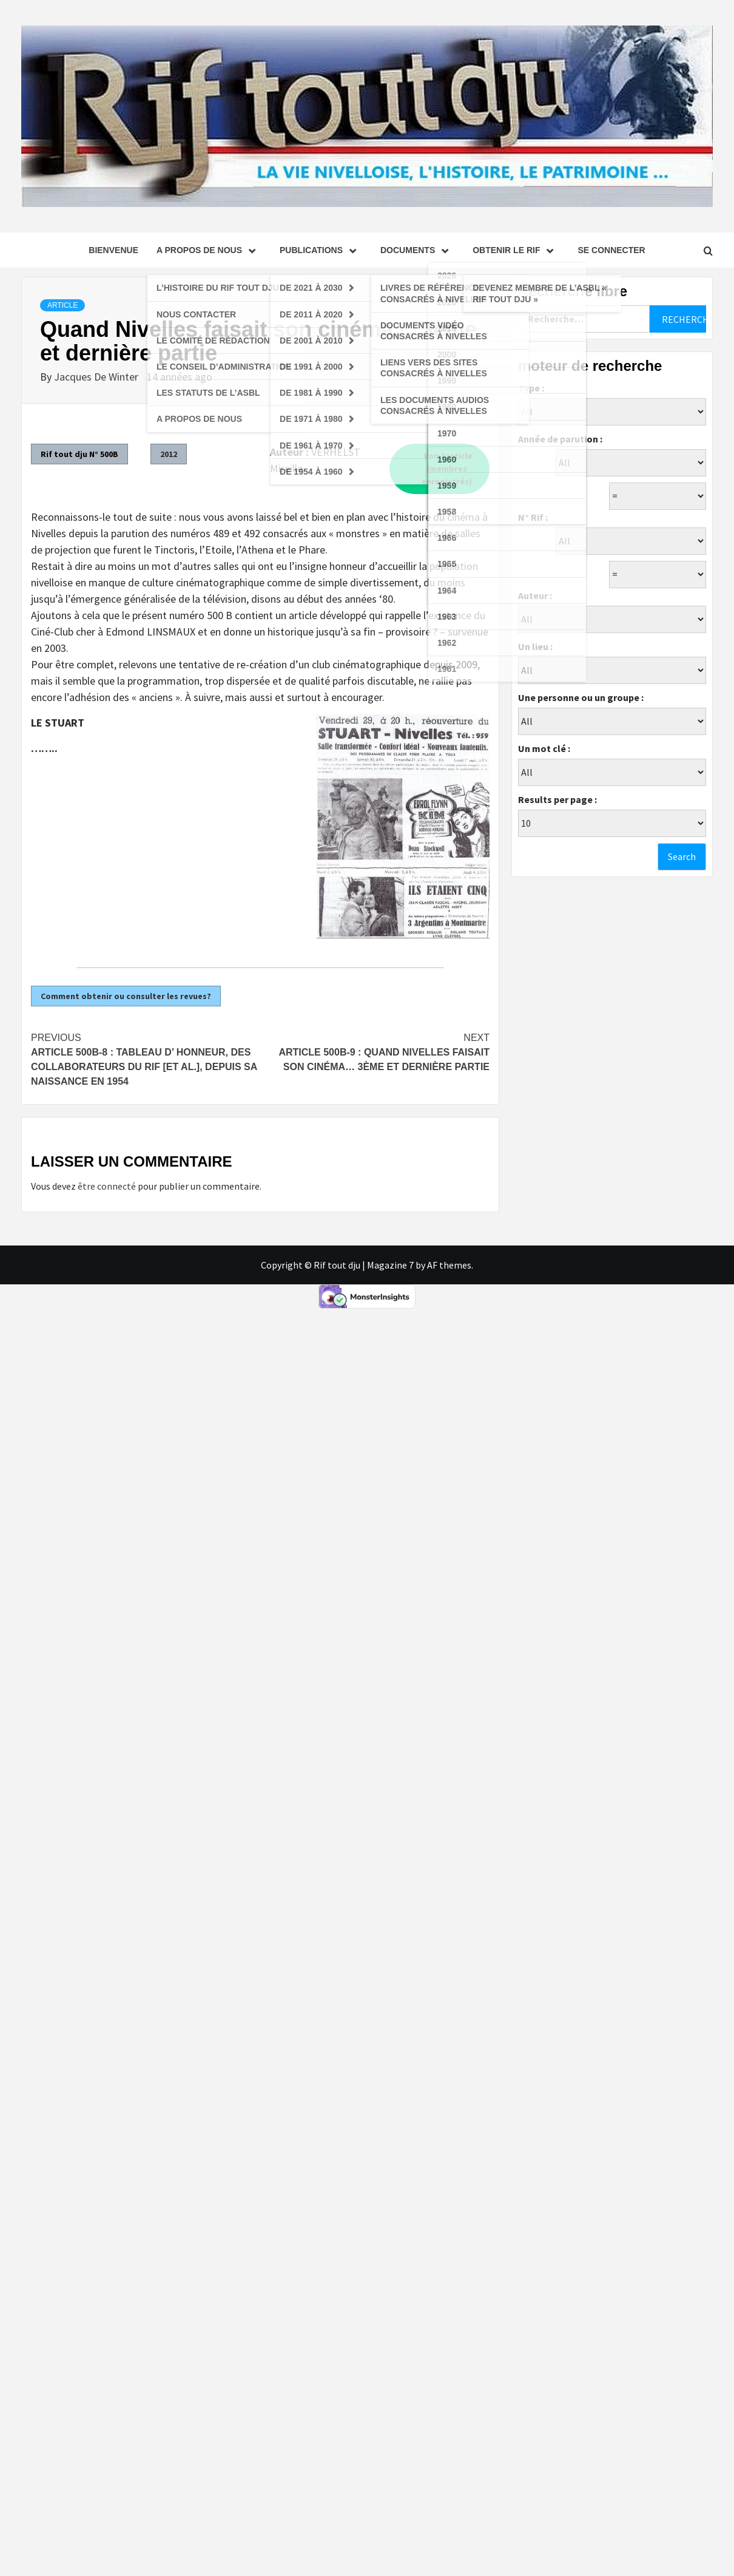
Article (62, 305)
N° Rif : (533, 517)
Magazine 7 (390, 1265)
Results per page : (557, 799)
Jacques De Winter (97, 377)
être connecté (107, 1186)
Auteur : (535, 595)
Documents (417, 250)
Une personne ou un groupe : (581, 697)
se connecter (611, 250)
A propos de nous (209, 250)
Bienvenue (113, 250)
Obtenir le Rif (516, 250)
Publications (321, 250)
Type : (531, 388)
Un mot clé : (544, 748)
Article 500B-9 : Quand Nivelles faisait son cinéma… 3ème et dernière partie (375, 1051)
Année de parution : (560, 439)
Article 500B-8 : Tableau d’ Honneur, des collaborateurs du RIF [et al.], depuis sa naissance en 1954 (145, 1058)
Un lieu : (535, 646)
